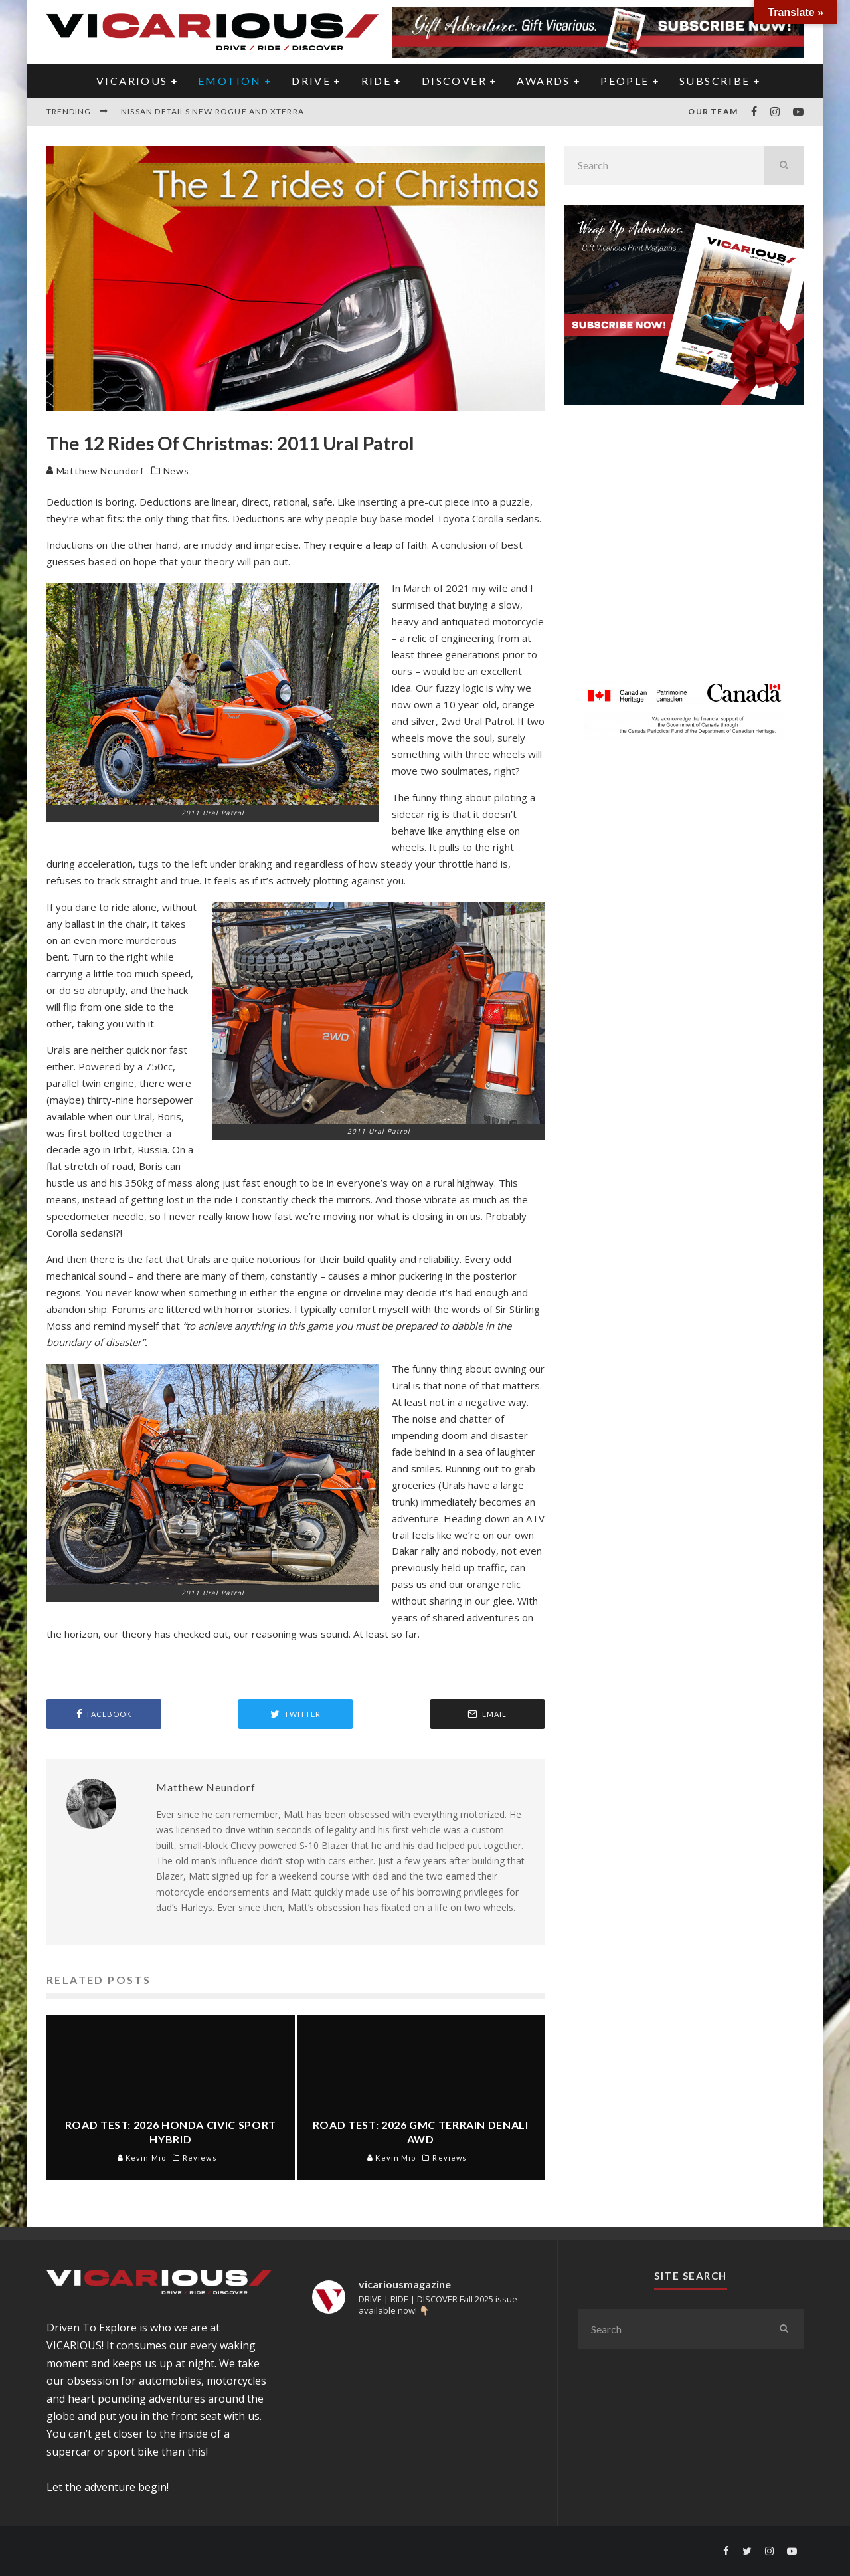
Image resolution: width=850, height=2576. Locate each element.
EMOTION (230, 80)
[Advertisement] (684, 551)
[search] (784, 165)
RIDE (376, 80)
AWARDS (543, 80)
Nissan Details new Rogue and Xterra (212, 111)
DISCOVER (454, 80)
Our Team (713, 111)
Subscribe (714, 80)
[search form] (664, 165)
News (176, 470)
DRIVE (311, 80)
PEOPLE (624, 80)
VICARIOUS (132, 80)
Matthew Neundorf (95, 470)
